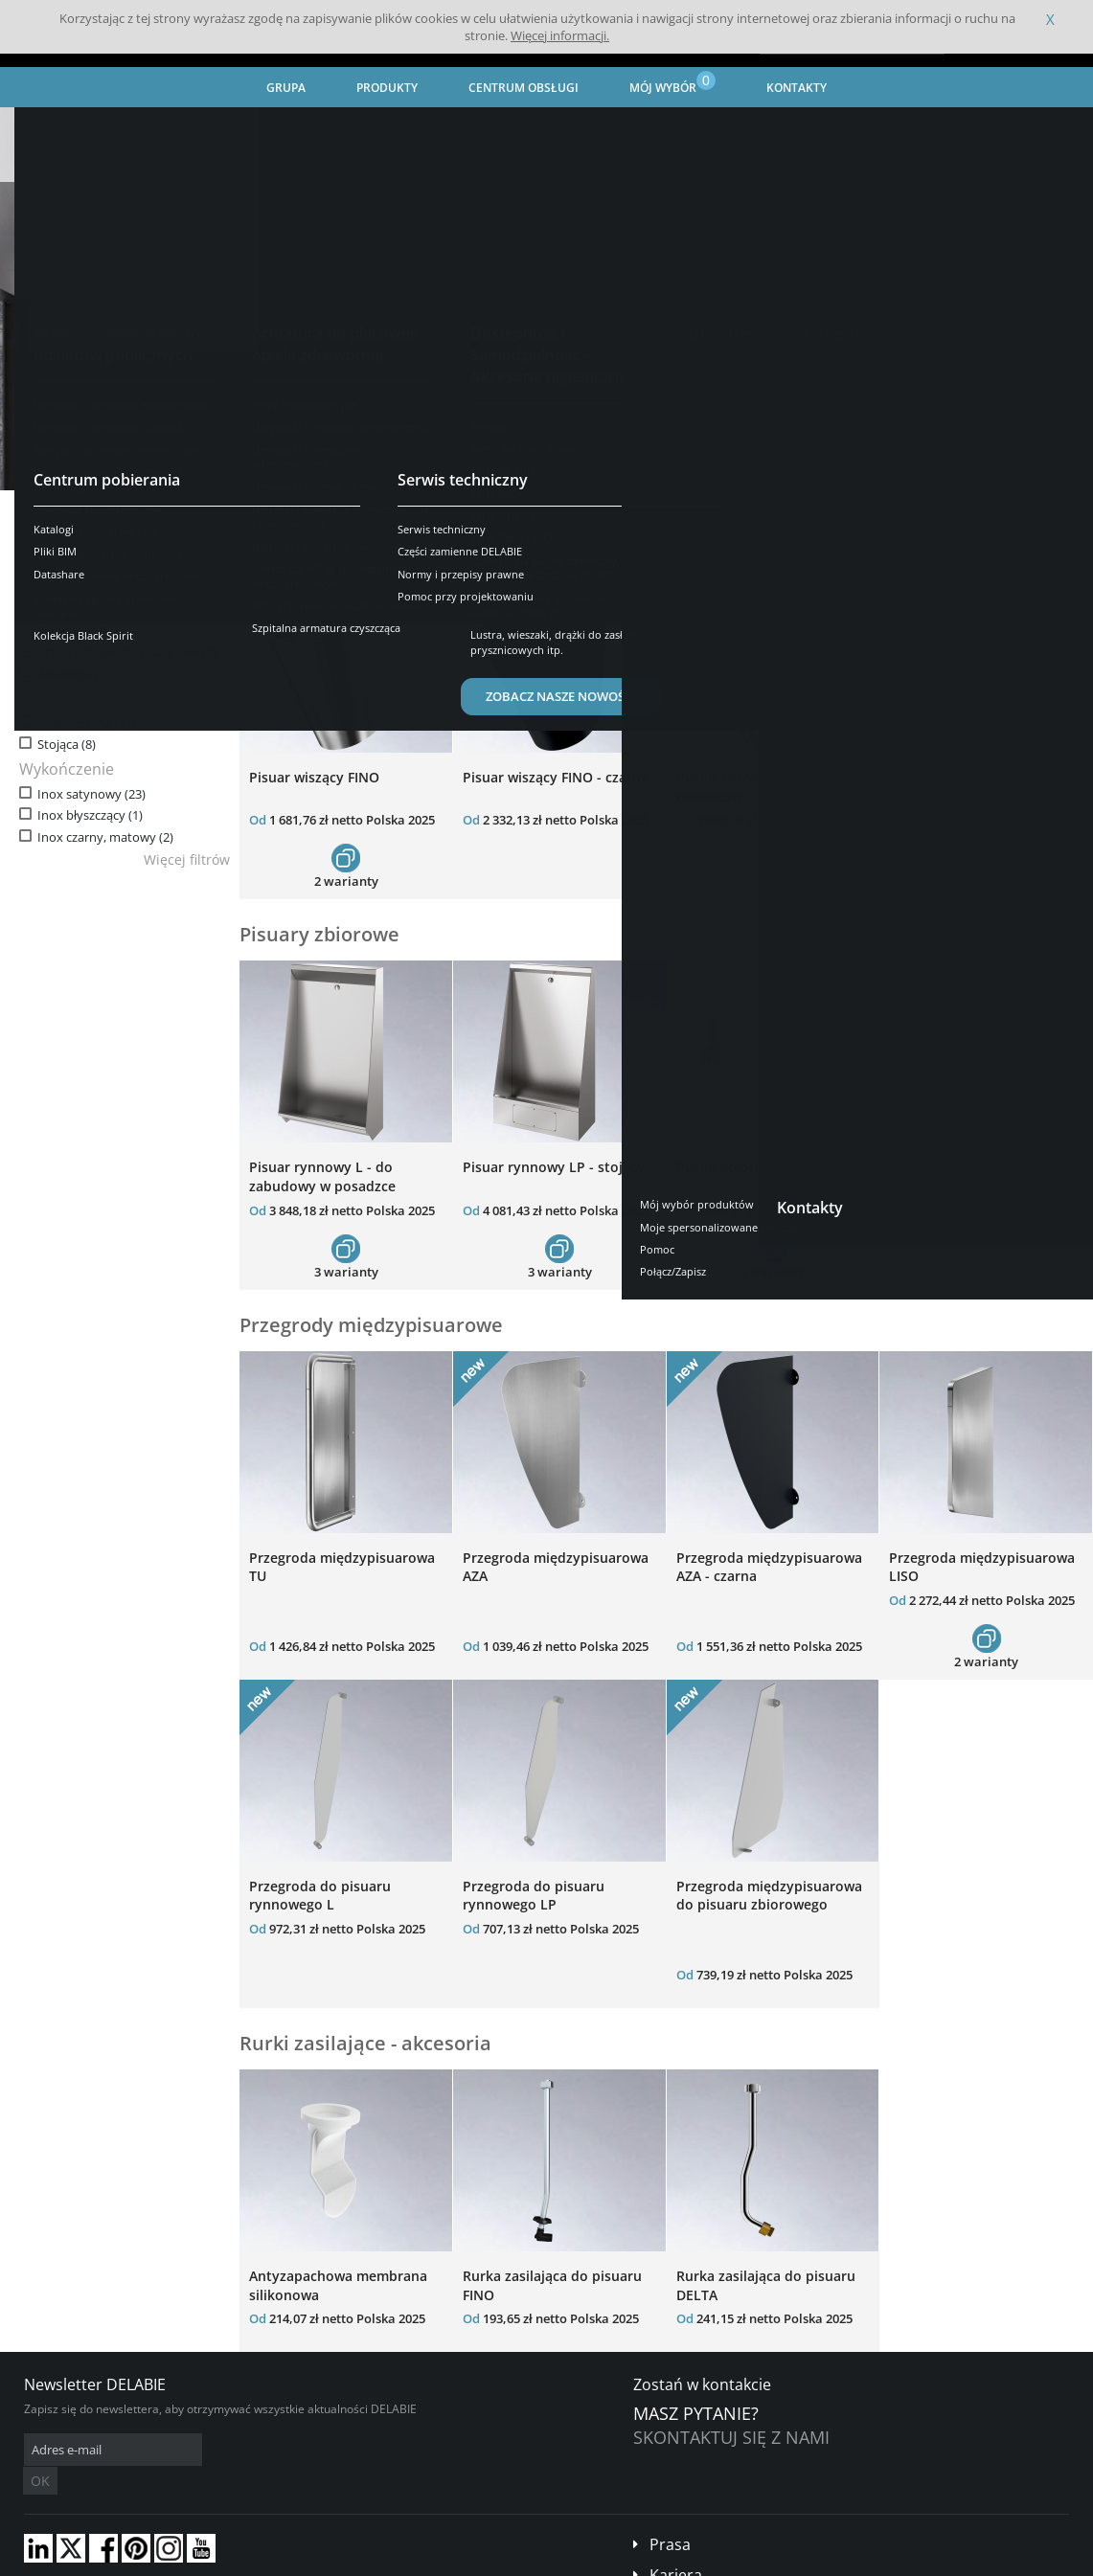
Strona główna (59, 124)
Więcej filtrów (187, 859)
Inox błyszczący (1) (90, 815)
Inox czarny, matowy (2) (105, 837)
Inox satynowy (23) (91, 794)
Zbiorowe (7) (72, 630)
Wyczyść (162, 547)
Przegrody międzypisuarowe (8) (126, 652)
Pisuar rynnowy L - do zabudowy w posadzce (322, 1176)
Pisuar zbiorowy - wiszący (760, 1167)
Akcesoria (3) (73, 674)
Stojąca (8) (66, 744)
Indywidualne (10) (88, 609)
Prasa (670, 2515)
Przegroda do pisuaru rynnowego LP (533, 1895)
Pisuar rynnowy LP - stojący (554, 1167)
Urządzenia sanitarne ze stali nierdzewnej (311, 124)
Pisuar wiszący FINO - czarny (556, 777)
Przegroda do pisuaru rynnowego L (320, 1895)
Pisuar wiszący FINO (314, 777)
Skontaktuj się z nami (731, 2437)
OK (327, 2450)
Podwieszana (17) (86, 723)
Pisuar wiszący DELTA (959, 777)
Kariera (675, 2546)
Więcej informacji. (560, 35)
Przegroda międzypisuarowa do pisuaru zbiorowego (769, 1895)
